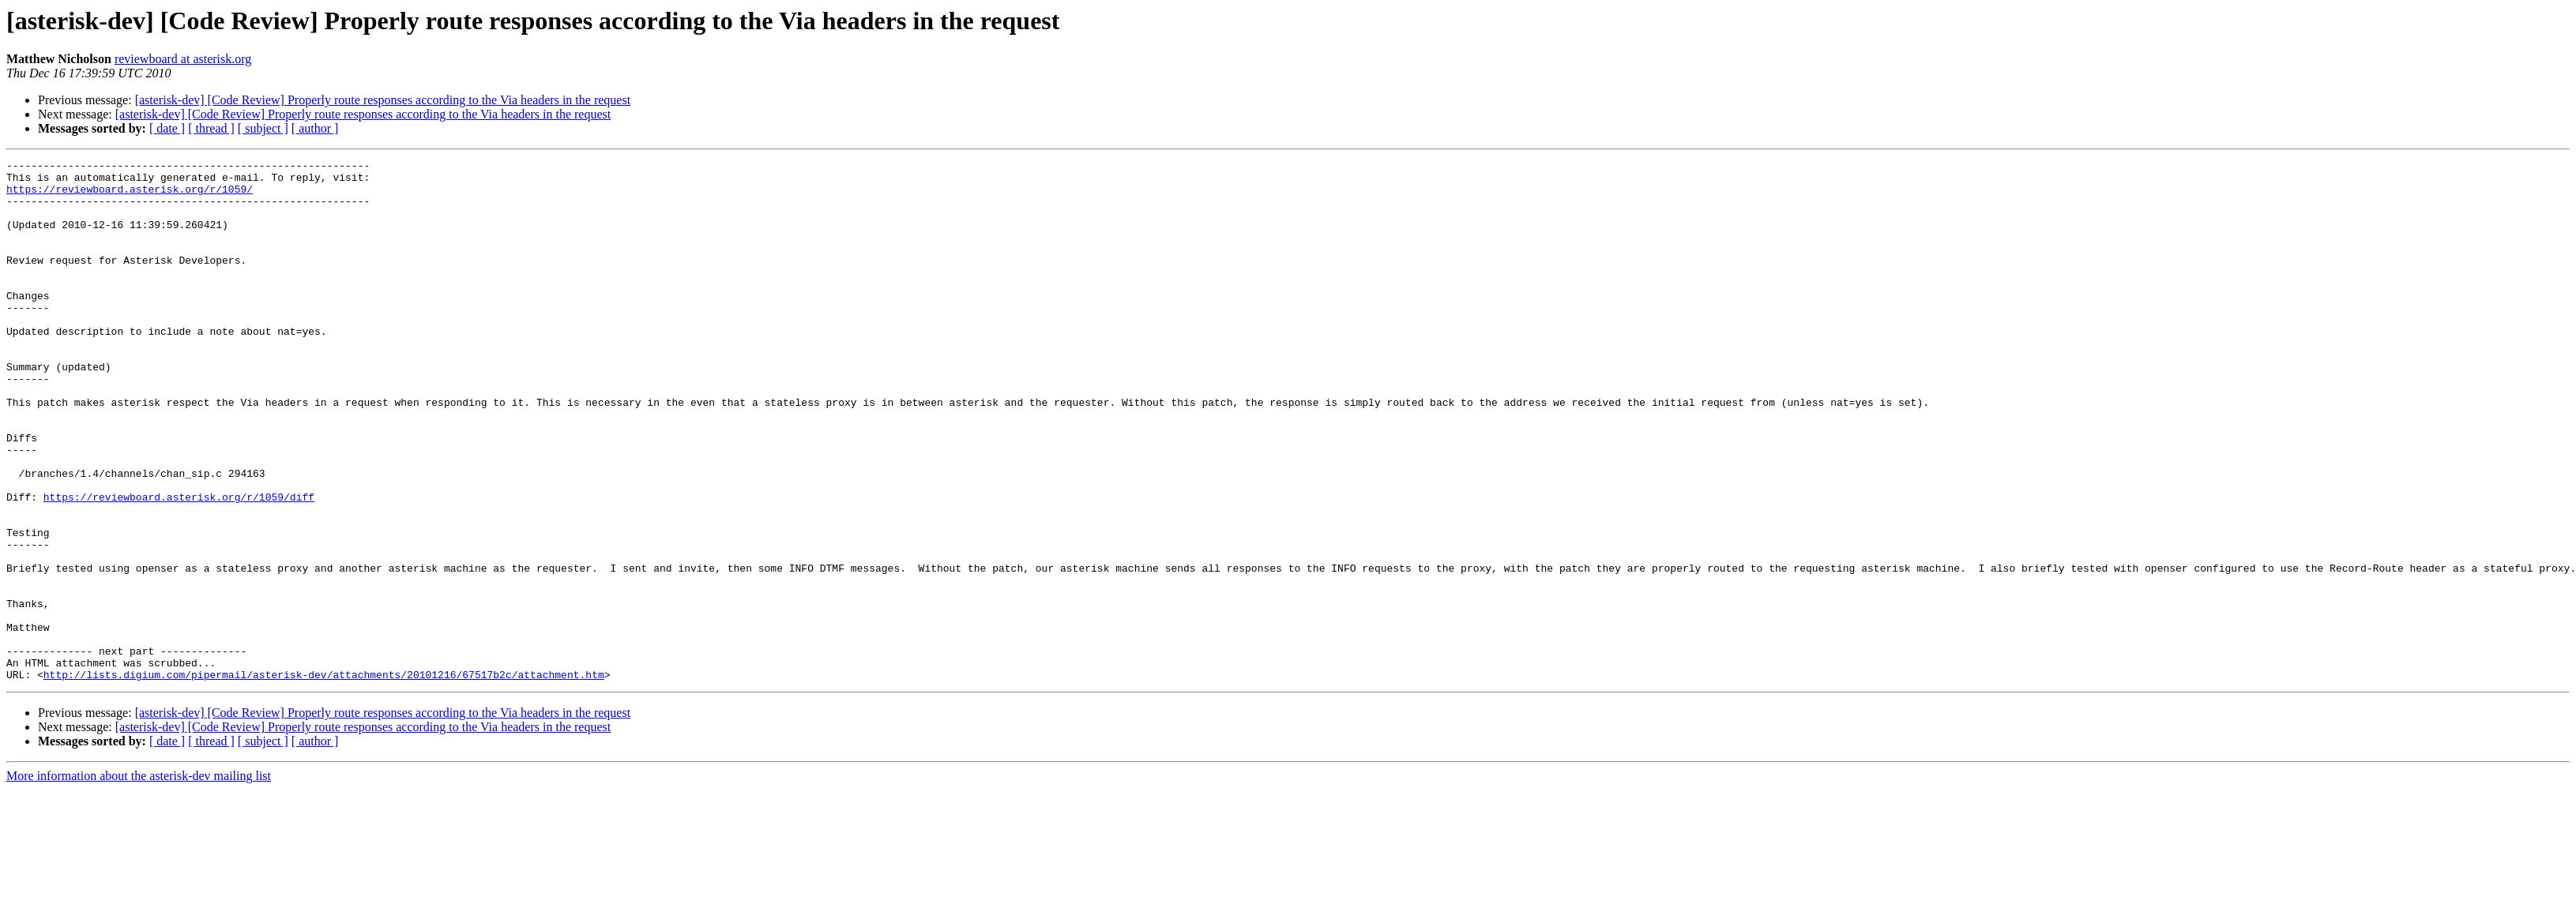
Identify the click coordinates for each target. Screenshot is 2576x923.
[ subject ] (263, 128)
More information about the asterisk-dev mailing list (138, 880)
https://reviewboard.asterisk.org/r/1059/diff (178, 565)
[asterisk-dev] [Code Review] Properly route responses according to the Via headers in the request (382, 100)
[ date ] (167, 128)
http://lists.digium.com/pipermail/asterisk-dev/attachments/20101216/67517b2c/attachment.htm (323, 778)
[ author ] (315, 128)
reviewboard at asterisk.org (183, 59)
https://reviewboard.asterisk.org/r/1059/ (129, 196)
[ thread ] (211, 128)
